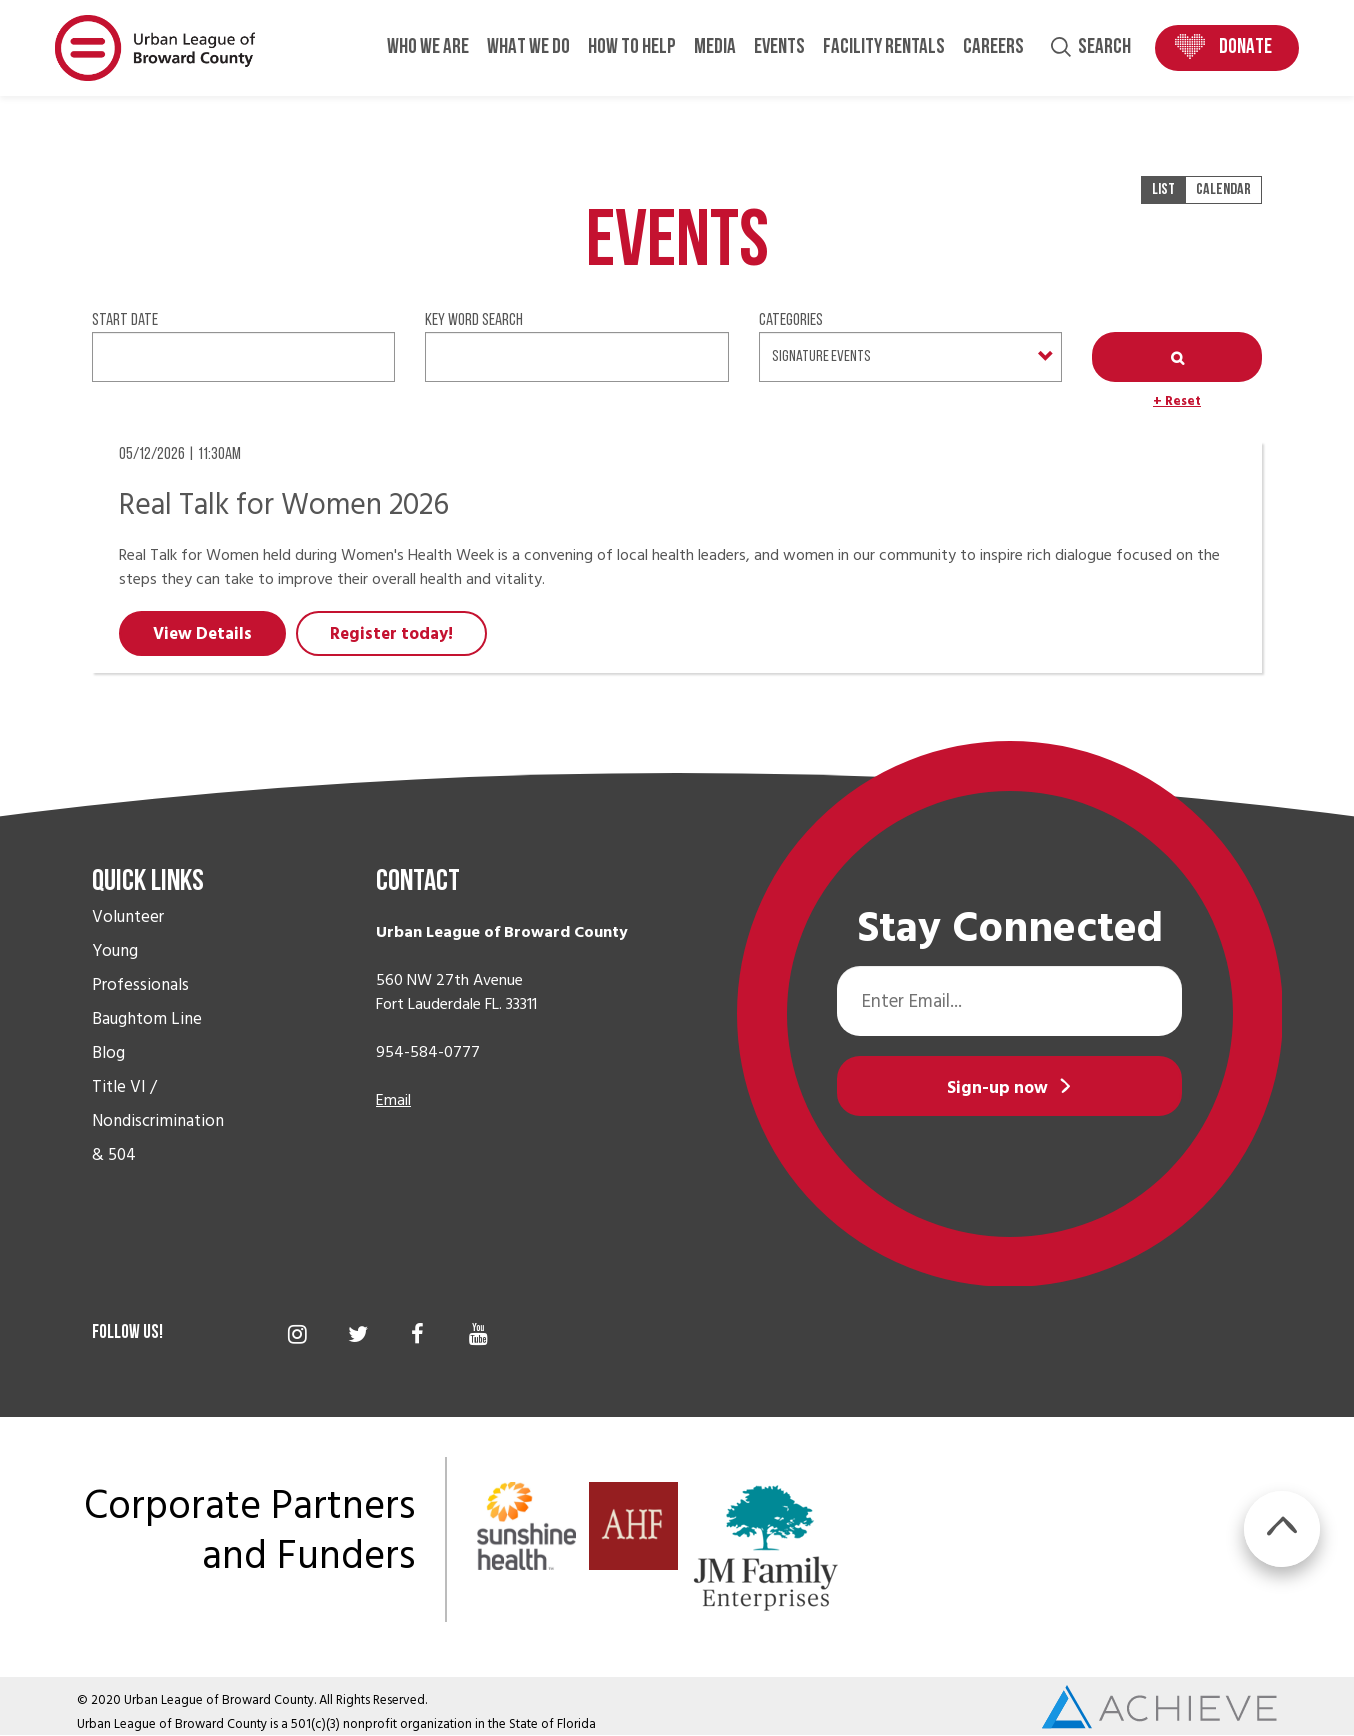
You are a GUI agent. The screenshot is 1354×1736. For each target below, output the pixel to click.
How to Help (632, 47)
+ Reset (1177, 401)
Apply (1177, 357)
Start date (125, 320)
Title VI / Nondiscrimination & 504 (158, 1121)
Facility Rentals (884, 47)
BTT (1282, 1529)
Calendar (1223, 190)
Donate (1245, 47)
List (1163, 190)
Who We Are (428, 47)
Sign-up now (997, 1088)
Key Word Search (474, 320)
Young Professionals (140, 968)
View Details (202, 634)
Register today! (391, 634)
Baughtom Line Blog (147, 1036)
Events (779, 47)
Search (1104, 47)
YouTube (478, 1334)
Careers (993, 47)
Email (393, 1100)
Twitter (357, 1334)
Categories (791, 320)
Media (715, 47)
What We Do (528, 47)
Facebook (417, 1334)
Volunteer (128, 917)
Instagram (297, 1334)
